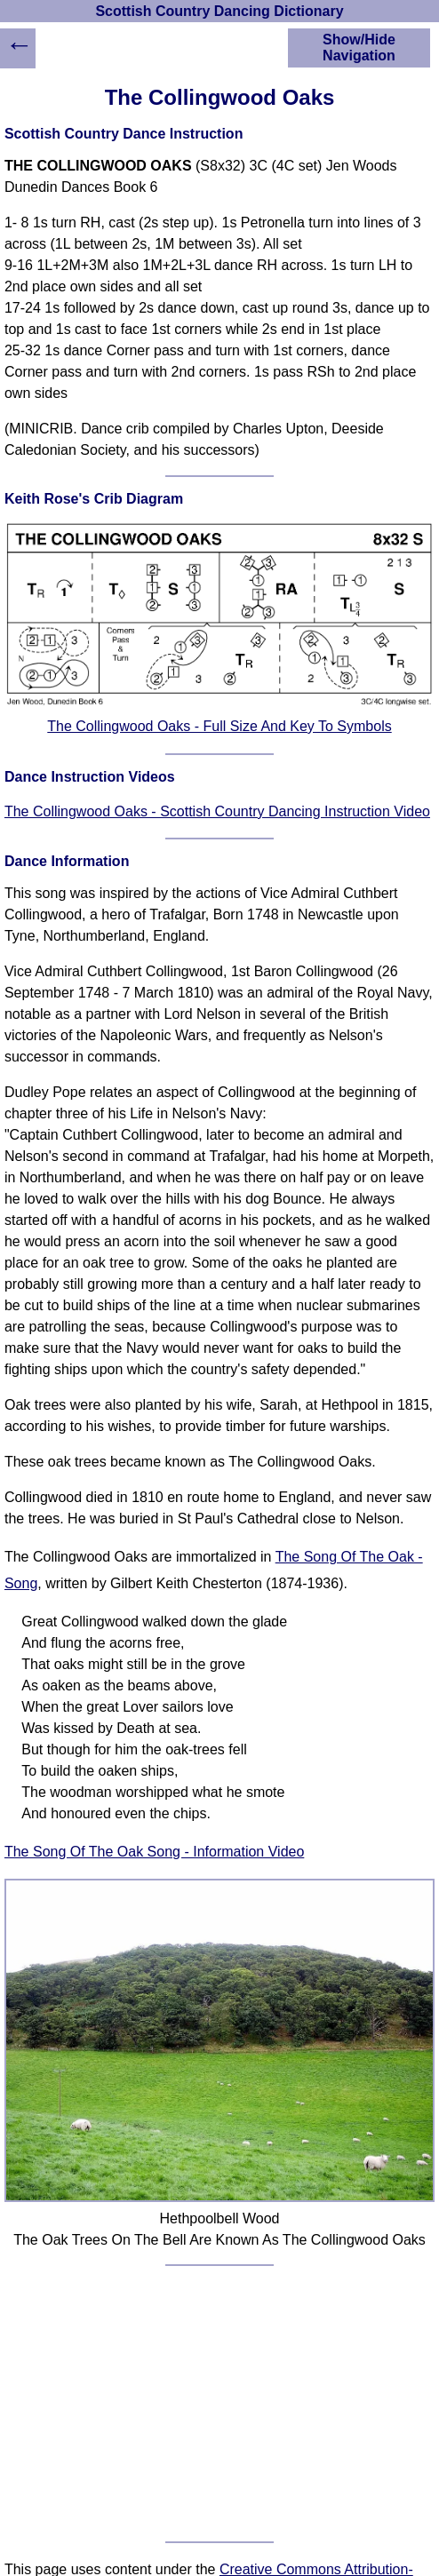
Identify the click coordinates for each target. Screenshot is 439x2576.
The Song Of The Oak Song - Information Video (154, 1851)
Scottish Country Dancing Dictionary (219, 11)
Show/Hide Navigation (359, 47)
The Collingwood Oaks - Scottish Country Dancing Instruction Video (217, 811)
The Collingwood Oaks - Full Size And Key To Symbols (219, 726)
